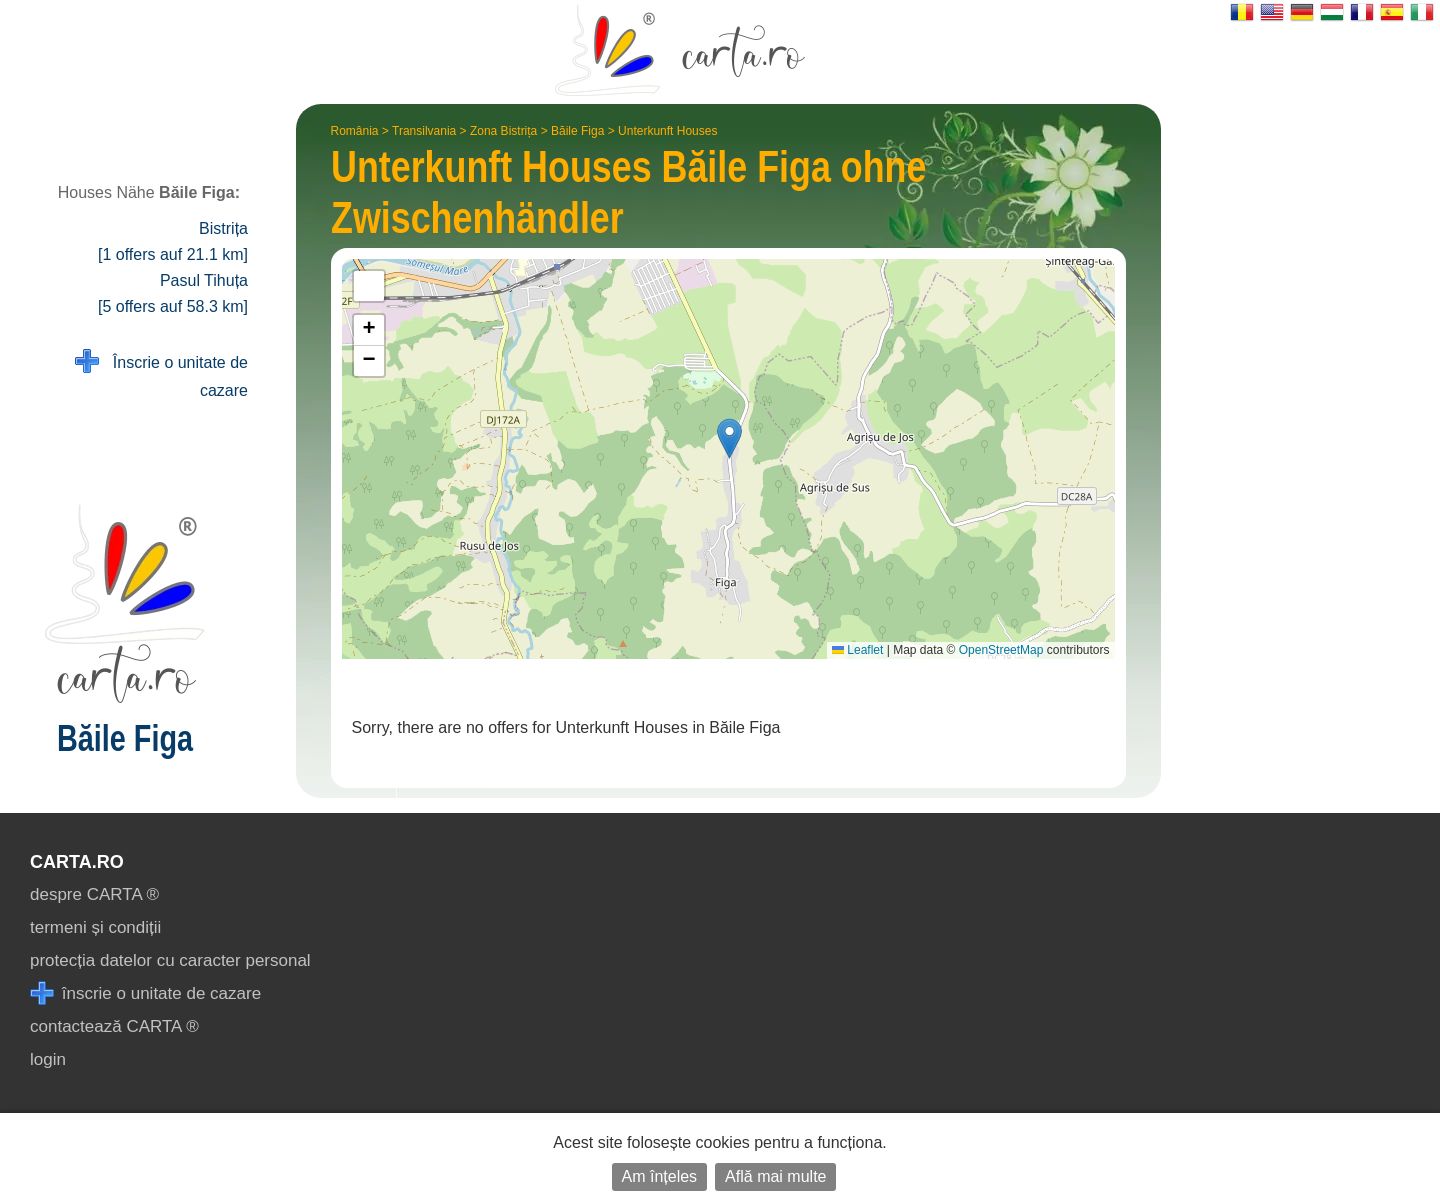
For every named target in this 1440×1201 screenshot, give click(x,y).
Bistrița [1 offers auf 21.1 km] (173, 241)
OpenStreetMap (1001, 650)
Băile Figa (577, 131)
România (355, 131)
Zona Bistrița (503, 131)
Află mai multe (775, 1176)
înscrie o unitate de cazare (145, 993)
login (48, 1059)
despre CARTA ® (94, 894)
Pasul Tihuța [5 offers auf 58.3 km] (173, 293)
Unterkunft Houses (667, 131)
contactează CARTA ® (114, 1026)
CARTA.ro (77, 862)
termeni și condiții (95, 927)
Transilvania (424, 131)
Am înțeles (660, 1176)
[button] (729, 438)
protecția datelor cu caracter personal (170, 960)
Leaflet (857, 650)
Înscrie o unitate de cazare (161, 374)
